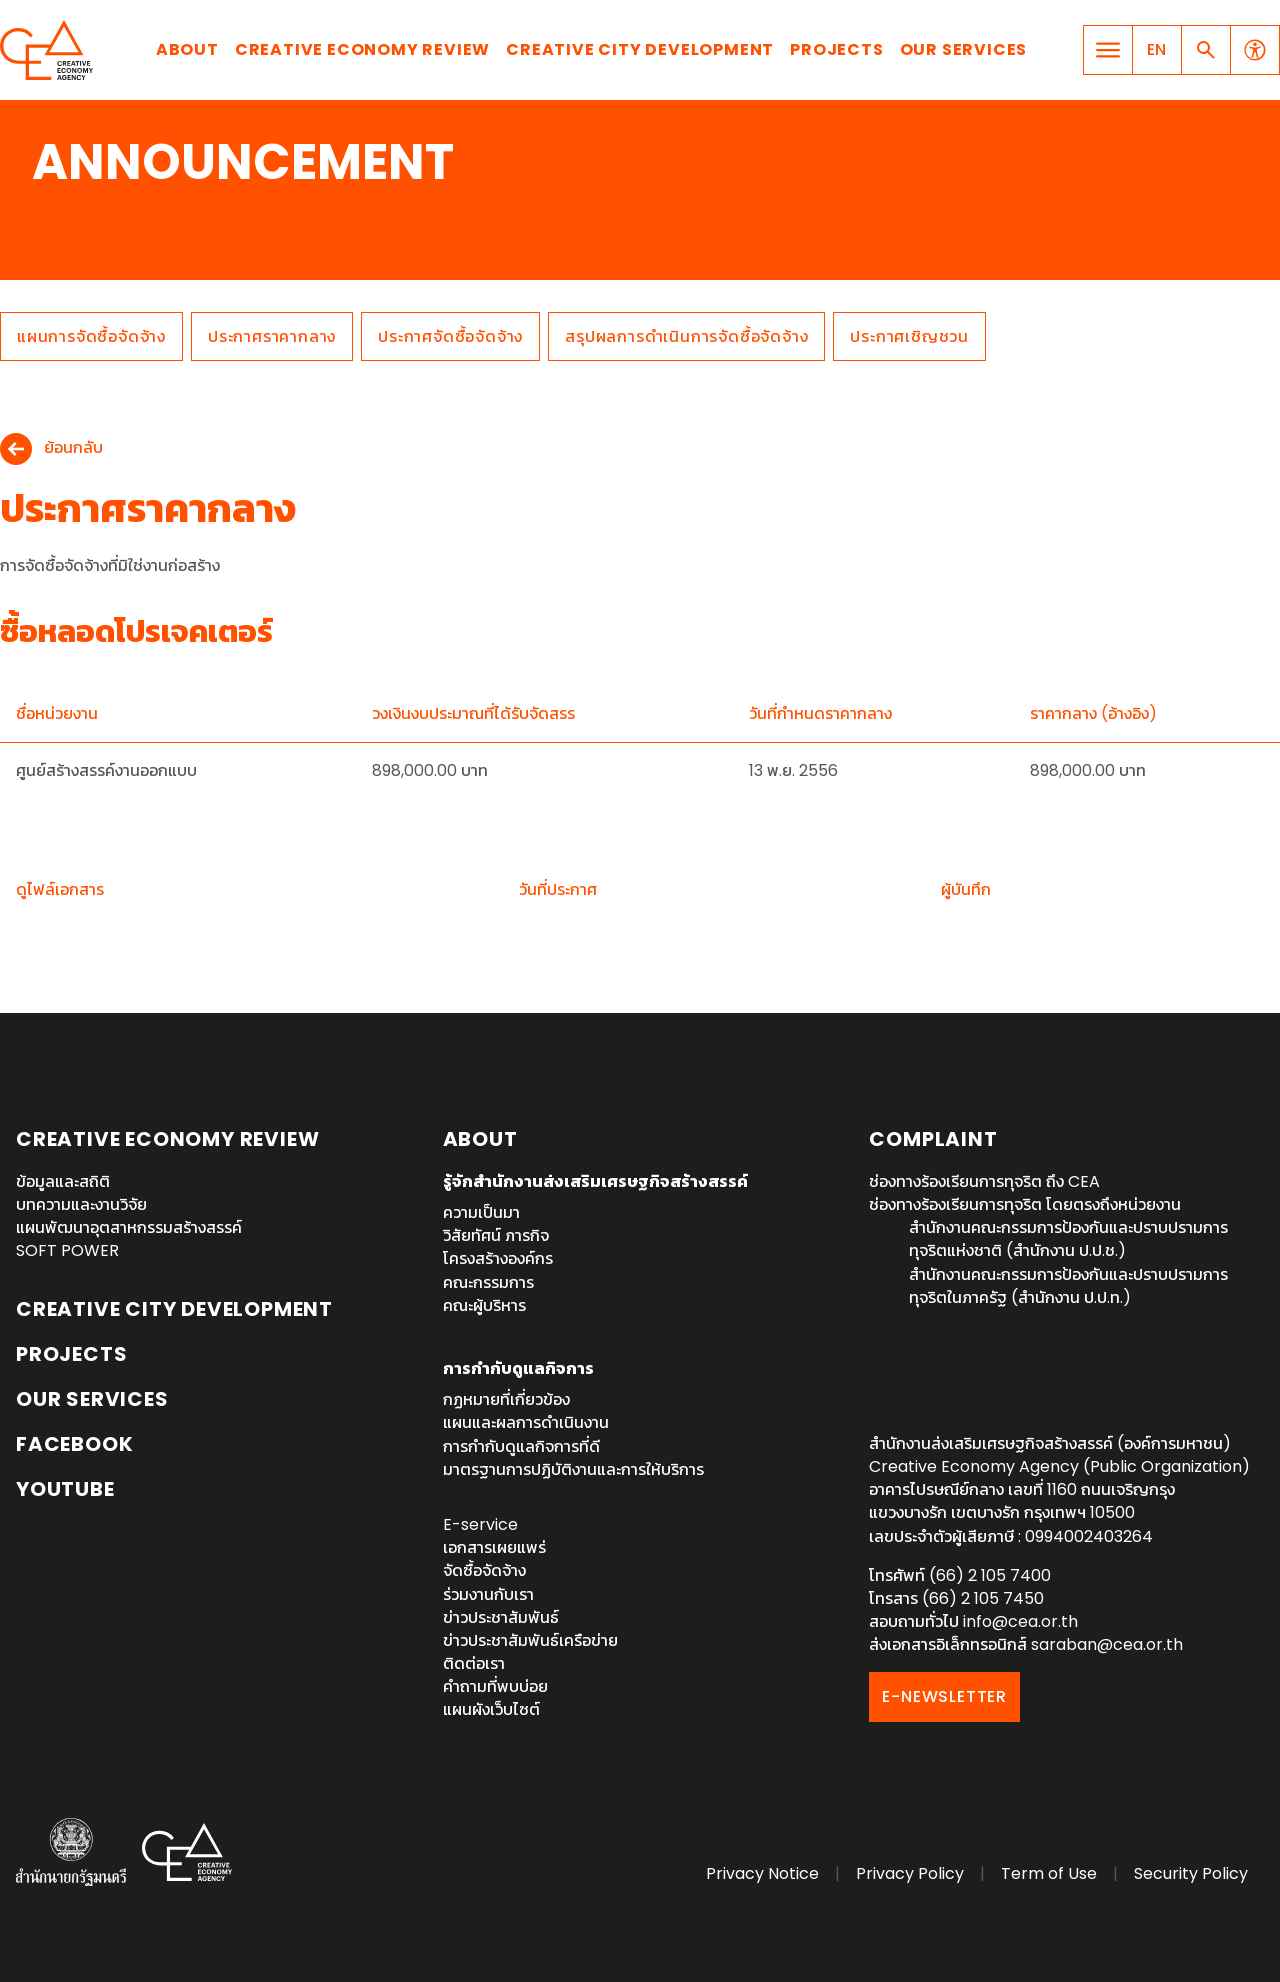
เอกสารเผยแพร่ (494, 1547)
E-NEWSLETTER (944, 1696)
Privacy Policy (910, 1873)
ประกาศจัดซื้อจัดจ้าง (450, 336)
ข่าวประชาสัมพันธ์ (501, 1617)
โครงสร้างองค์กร (498, 1258)
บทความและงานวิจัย (81, 1204)
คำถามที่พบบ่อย (495, 1686)
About (187, 49)
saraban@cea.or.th (1107, 1644)
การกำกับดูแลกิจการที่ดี (521, 1446)
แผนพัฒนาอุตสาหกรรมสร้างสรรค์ (129, 1227)
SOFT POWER (67, 1250)
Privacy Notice (762, 1873)
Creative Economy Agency (50, 50)
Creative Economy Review (362, 49)
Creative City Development (640, 49)
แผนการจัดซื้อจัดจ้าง (91, 336)
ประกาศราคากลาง (272, 336)
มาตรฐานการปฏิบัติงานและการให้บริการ (573, 1469)
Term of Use (1049, 1873)
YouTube (65, 1489)
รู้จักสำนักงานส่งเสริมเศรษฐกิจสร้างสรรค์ (595, 1181)
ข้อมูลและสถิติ (63, 1181)
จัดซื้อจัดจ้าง (484, 1570)
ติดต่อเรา (474, 1663)
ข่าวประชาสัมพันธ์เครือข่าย (530, 1640)
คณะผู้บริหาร (484, 1305)
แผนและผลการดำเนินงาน (526, 1422)
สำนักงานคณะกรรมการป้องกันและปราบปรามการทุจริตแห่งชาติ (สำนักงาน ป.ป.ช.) (1068, 1239)
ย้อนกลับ (73, 448)
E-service (480, 1524)
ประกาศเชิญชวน (909, 336)
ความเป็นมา (481, 1212)
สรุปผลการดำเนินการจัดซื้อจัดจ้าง (686, 336)
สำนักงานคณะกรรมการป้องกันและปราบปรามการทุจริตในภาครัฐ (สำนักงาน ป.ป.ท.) (1068, 1286)
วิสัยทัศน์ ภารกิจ (496, 1235)
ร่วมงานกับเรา (488, 1594)
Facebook (74, 1444)
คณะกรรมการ (488, 1282)
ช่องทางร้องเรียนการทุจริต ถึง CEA (984, 1181)
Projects (836, 49)
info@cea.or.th (1020, 1621)
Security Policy (1191, 1873)
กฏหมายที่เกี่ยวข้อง (506, 1399)
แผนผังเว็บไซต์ (491, 1709)
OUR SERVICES (92, 1399)
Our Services (964, 49)
